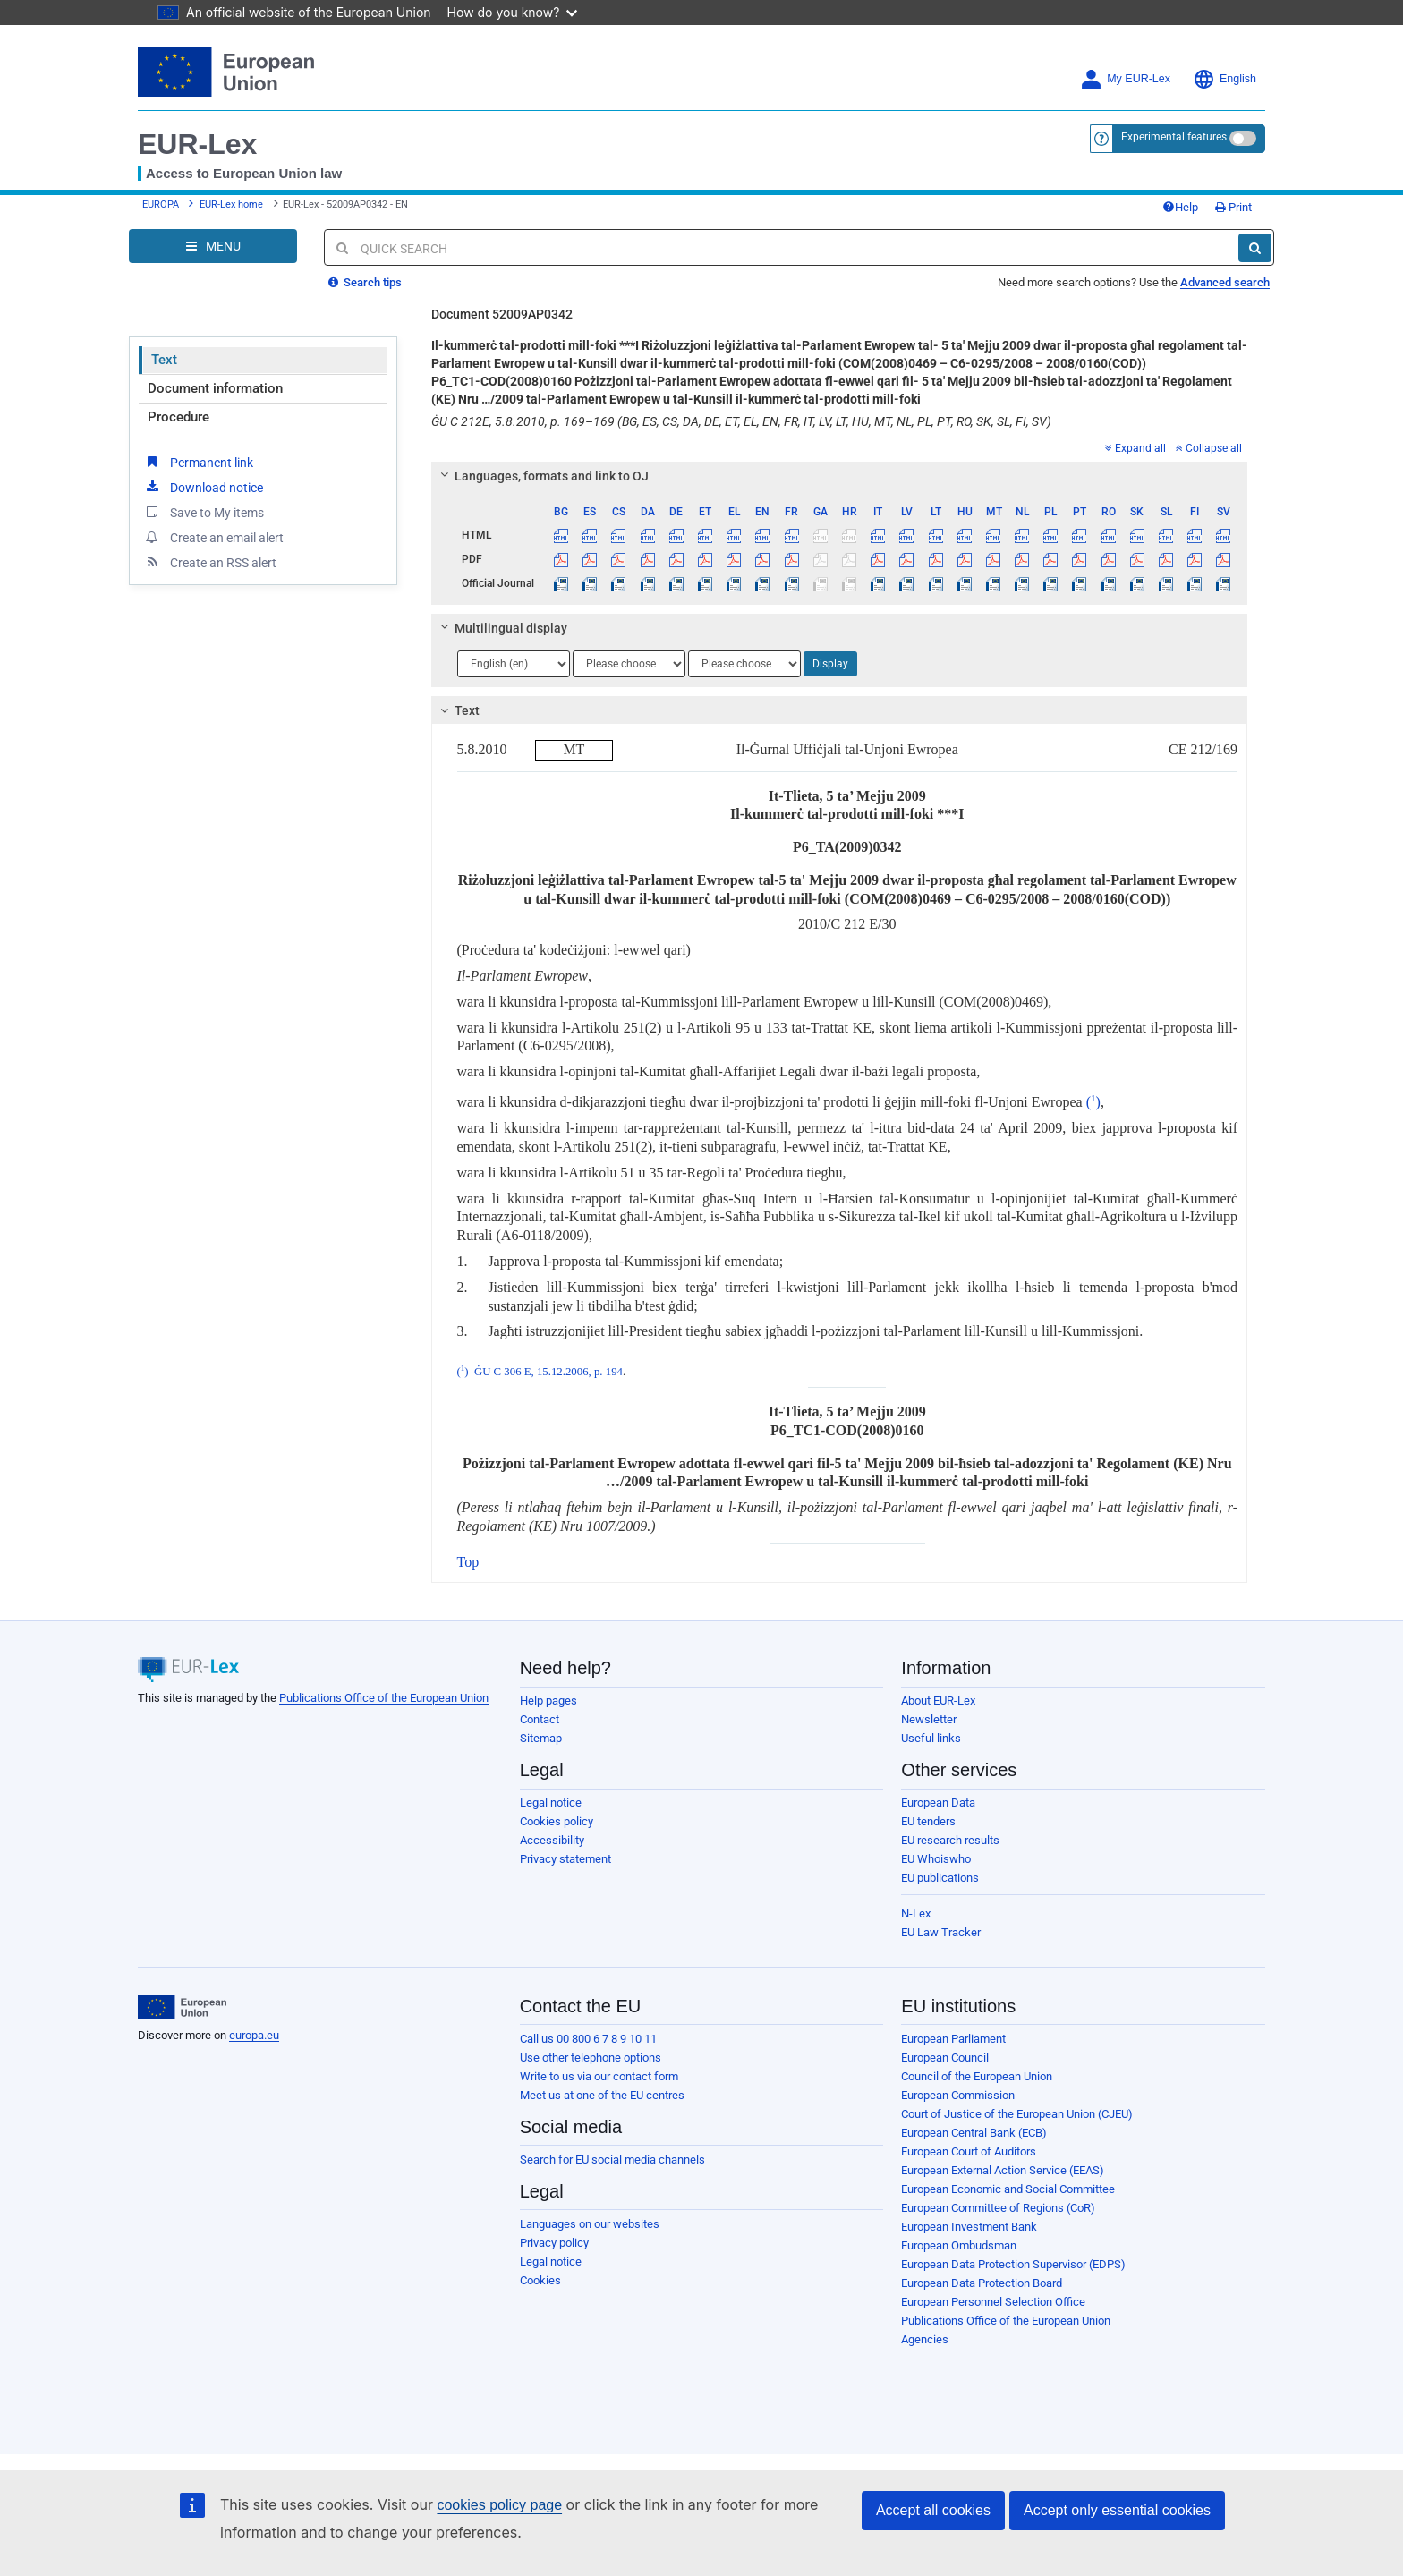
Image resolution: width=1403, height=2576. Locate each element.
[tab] (839, 476)
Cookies (540, 2280)
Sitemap (541, 1738)
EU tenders (928, 1821)
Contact (539, 1719)
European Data (938, 1802)
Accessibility (552, 1840)
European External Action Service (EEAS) (1002, 2170)
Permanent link (198, 462)
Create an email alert (213, 537)
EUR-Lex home (231, 204)
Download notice (203, 487)
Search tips (365, 282)
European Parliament (953, 2038)
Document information (215, 388)
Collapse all (1209, 448)
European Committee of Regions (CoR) (998, 2208)
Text (164, 360)
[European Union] (182, 2007)
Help (1180, 207)
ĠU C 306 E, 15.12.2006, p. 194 (548, 1371)
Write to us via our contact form (599, 2076)
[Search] (1254, 248)
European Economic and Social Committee (1008, 2189)
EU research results (950, 1840)
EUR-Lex (197, 144)
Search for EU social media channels (612, 2159)
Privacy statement (565, 1859)
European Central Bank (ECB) (974, 2132)
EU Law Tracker (941, 1932)
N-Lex (916, 1913)
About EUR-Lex (938, 1700)
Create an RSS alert (209, 562)
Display (830, 664)
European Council (945, 2057)
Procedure (178, 417)
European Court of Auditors (968, 2151)
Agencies (924, 2339)
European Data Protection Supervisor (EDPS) (1013, 2264)
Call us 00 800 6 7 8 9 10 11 (588, 2038)
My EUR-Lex (1125, 79)
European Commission (958, 2095)
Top (468, 1561)
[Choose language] (513, 663)
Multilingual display (500, 628)
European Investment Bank (969, 2226)
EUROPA (160, 204)
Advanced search (1225, 282)
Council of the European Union (976, 2076)
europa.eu (254, 2035)
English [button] (1224, 79)
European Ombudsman (958, 2245)
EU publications (940, 1877)
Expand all (1135, 448)
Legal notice (551, 1802)
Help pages (548, 1700)
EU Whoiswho (936, 1859)
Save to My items (203, 512)
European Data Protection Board (981, 2283)
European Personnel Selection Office (993, 2301)
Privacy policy (554, 2242)
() (1092, 1101)
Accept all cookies (933, 2510)
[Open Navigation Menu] (213, 246)
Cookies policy (556, 1821)
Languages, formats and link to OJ (541, 476)
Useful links (931, 1738)
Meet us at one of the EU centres (602, 2095)
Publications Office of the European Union (384, 1698)
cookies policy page (499, 2504)
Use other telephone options (590, 2057)
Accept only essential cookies (1117, 2510)
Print (1233, 207)
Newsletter (929, 1719)
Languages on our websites (589, 2224)
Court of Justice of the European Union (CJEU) (1017, 2114)
